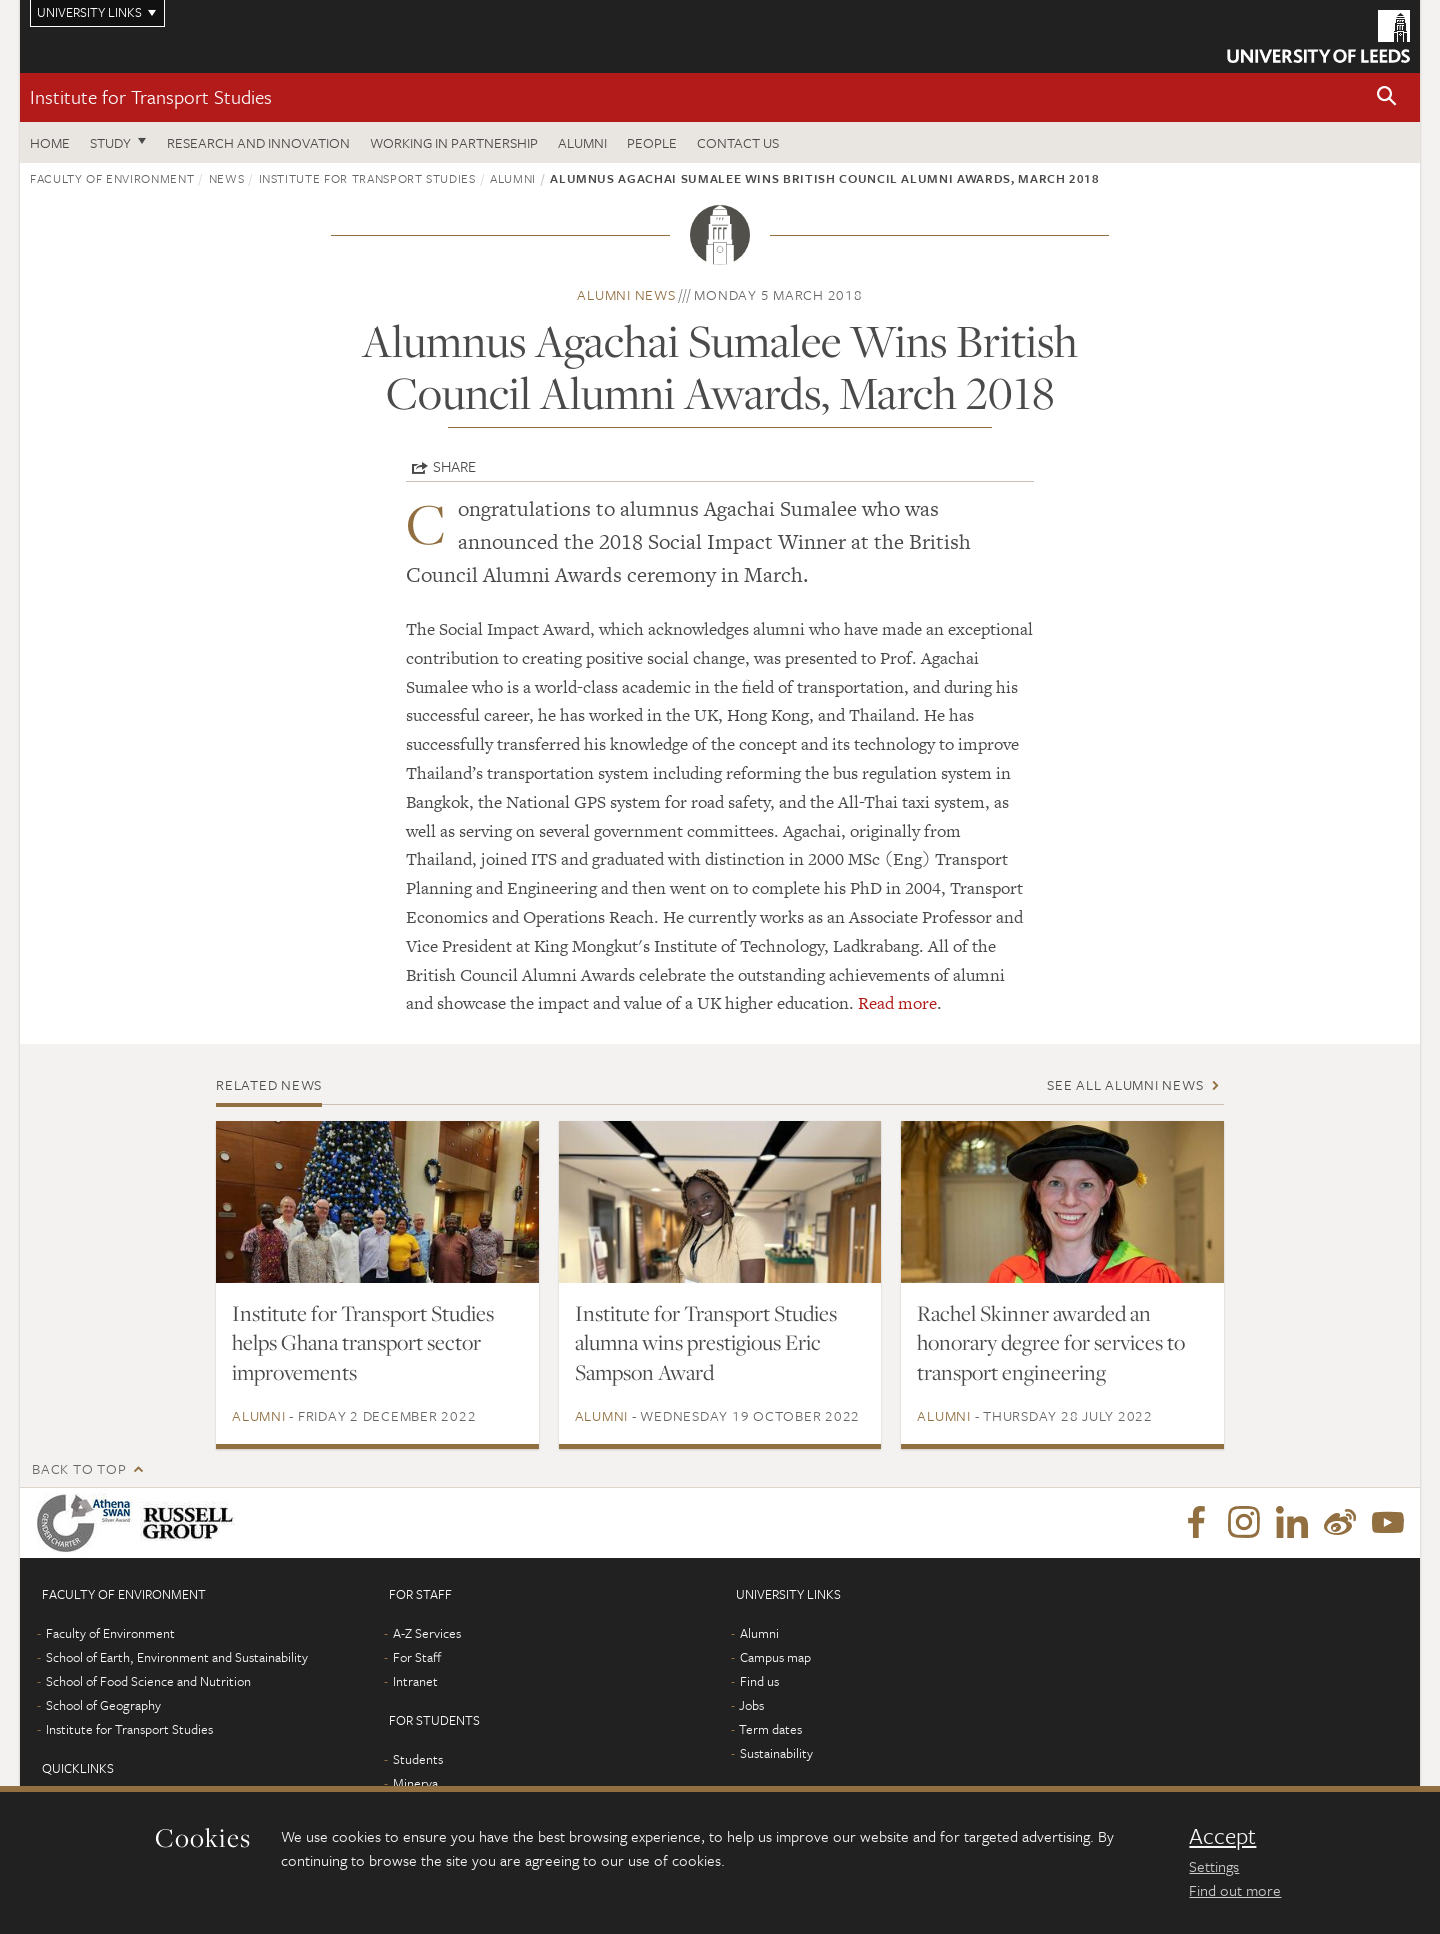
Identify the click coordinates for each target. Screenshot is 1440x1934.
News (227, 178)
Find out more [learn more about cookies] (1235, 1890)
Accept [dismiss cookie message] (1222, 1836)
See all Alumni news (1125, 1084)
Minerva (415, 1783)
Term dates (770, 1729)
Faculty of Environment (112, 178)
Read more (897, 1003)
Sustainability (776, 1753)
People (652, 142)
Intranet (415, 1681)
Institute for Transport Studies (151, 96)
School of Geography (103, 1705)
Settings (1214, 1866)
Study (110, 142)
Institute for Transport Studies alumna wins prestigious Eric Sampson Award (706, 1343)
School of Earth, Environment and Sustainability (177, 1657)
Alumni (582, 142)
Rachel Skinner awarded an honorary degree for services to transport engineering (1051, 1343)
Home (50, 142)
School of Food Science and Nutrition (148, 1681)
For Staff (417, 1657)
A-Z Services (427, 1633)
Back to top (79, 1468)
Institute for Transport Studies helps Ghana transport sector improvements (363, 1343)
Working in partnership (454, 142)
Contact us (738, 142)
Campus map (775, 1657)
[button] (1387, 97)
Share (454, 466)
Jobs (751, 1705)
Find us (759, 1681)
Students (418, 1759)
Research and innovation (258, 142)
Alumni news (626, 294)
